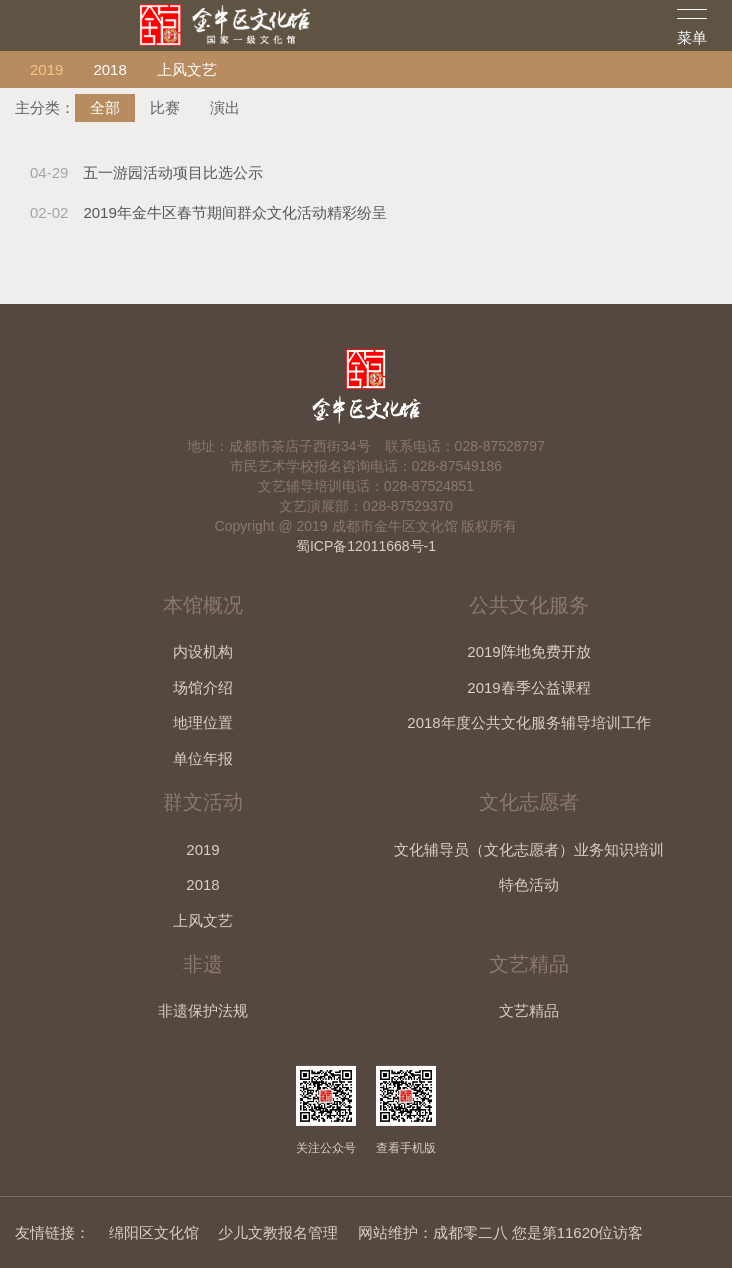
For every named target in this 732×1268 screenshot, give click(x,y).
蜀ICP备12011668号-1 (366, 546)
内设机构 (203, 651)
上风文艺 (187, 69)
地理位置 (203, 722)
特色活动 (529, 884)
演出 (225, 107)
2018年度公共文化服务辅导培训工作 (528, 722)
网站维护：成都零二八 (433, 1232)
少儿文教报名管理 (278, 1232)
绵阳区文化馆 (154, 1232)
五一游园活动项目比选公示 (146, 172)
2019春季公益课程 (528, 687)
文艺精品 (529, 1010)
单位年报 (203, 758)
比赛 (165, 107)
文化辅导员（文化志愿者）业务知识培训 (529, 849)
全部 (105, 107)
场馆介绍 (203, 687)
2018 (109, 69)
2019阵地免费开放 (528, 651)
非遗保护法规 (203, 1010)
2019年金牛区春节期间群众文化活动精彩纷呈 (208, 212)
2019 (46, 69)
